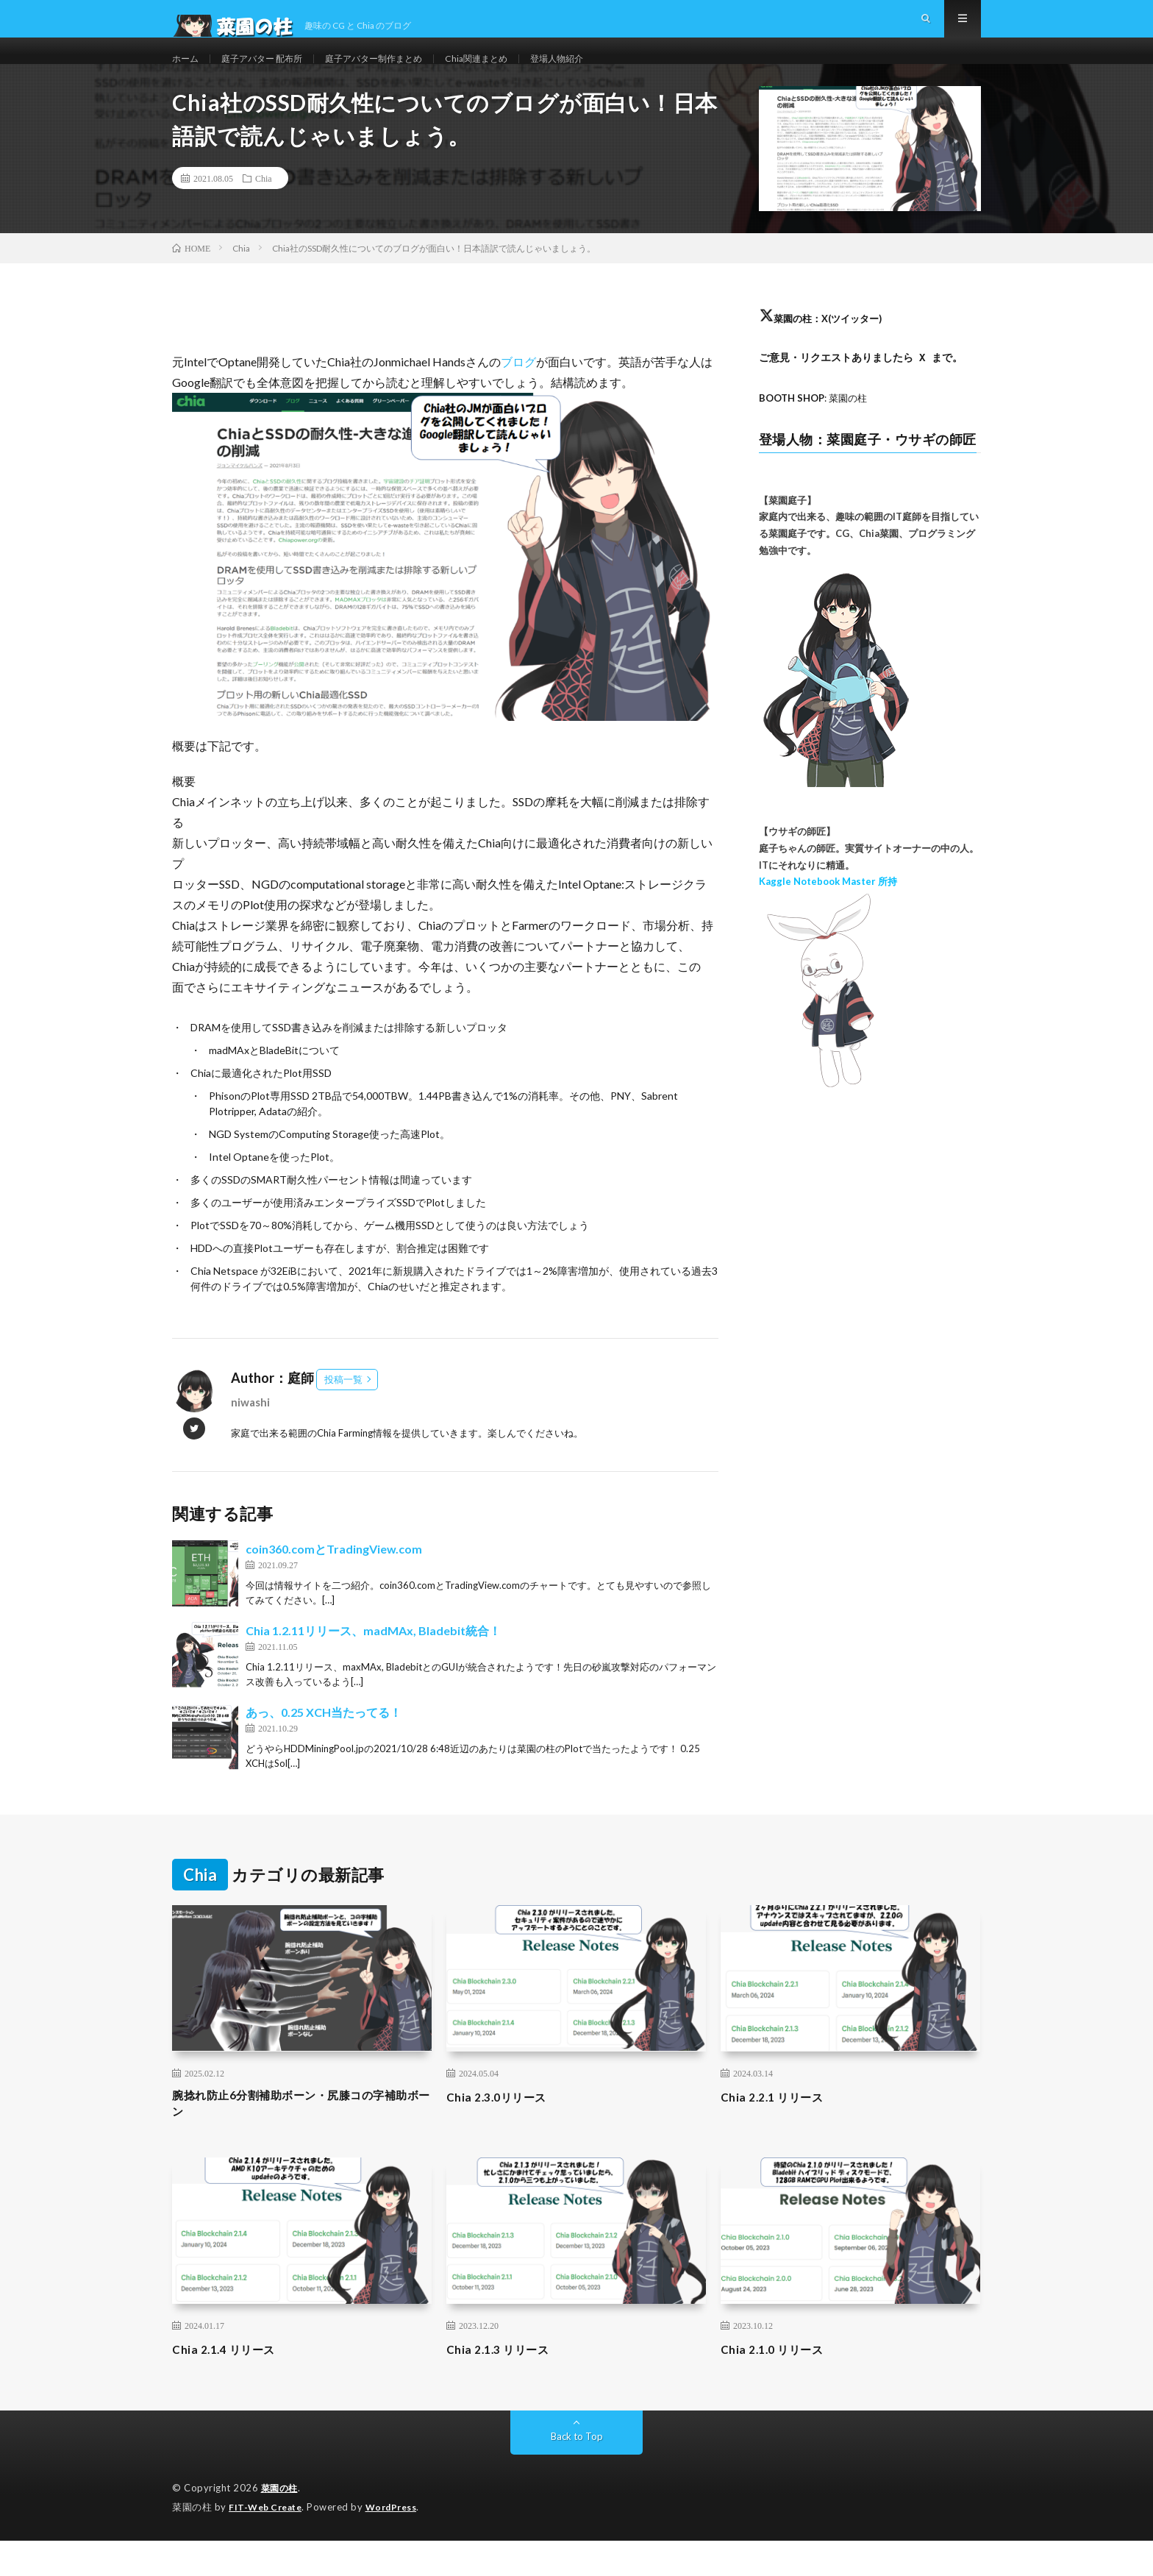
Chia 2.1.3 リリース (505, 2385)
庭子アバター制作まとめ (400, 73)
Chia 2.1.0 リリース (779, 2385)
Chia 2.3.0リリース (503, 2128)
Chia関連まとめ (515, 73)
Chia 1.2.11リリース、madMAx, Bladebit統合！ (373, 1662)
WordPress (400, 2543)
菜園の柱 (281, 2524)
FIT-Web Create (268, 2543)
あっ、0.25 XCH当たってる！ (323, 1744)
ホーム (187, 73)
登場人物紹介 (605, 73)
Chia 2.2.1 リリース (779, 2128)
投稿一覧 (343, 1411)
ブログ (518, 393)
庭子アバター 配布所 (273, 73)
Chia (263, 209)
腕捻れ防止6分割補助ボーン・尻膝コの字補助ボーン (298, 2138)
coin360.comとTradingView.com (334, 1580)
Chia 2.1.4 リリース (231, 2385)
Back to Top (576, 2472)
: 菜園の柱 (817, 429)
